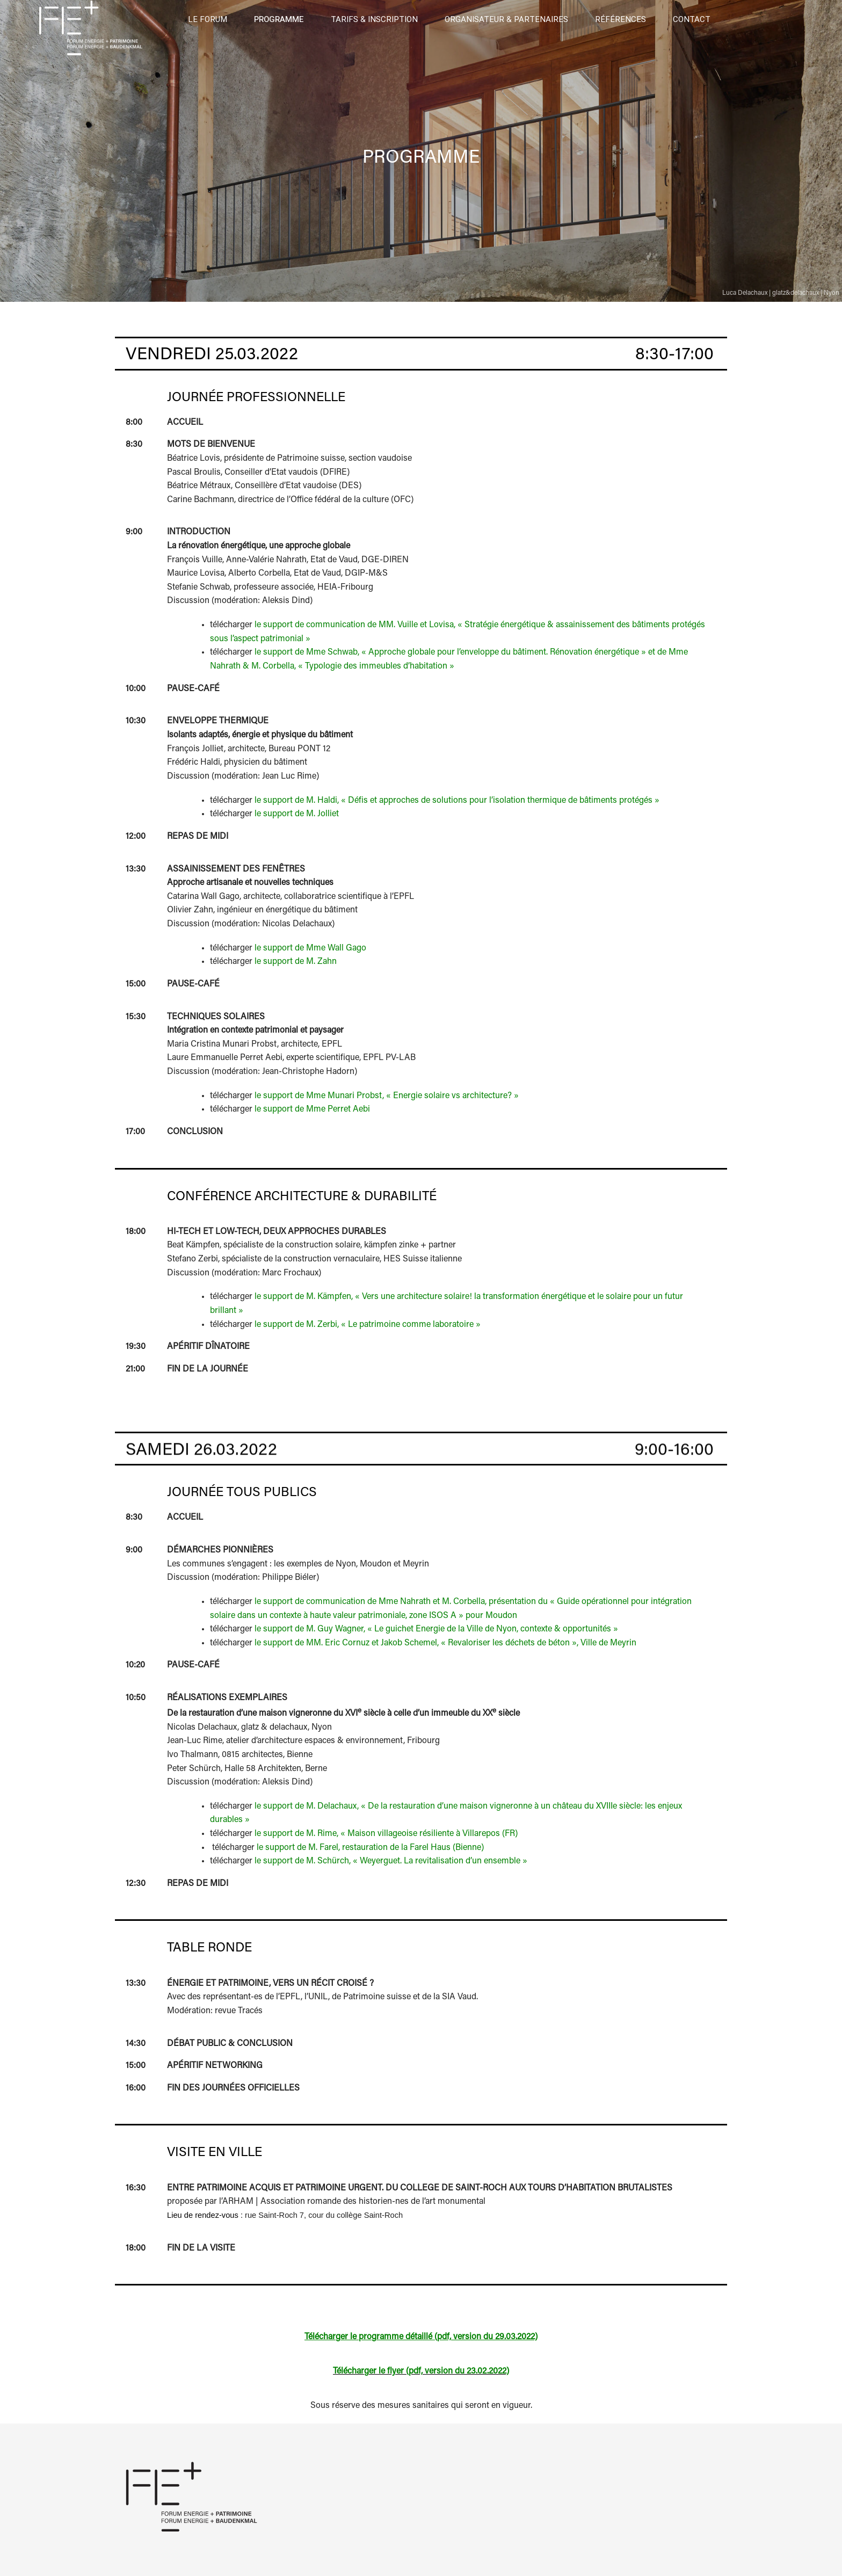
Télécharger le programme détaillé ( (370, 2337)
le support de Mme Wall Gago (310, 948)
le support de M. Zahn (296, 961)
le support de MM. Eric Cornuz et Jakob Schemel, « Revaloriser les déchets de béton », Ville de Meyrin (445, 1643)
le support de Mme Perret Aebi (312, 1109)
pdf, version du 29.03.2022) (487, 2337)
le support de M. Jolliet (297, 814)
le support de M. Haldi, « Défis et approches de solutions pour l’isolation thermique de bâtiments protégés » (457, 800)
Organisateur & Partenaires (506, 19)
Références (620, 19)
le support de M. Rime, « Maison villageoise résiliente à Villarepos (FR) (386, 1834)
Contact (691, 19)
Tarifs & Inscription (374, 19)
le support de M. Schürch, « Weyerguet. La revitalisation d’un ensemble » (391, 1861)
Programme (279, 19)
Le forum (207, 19)
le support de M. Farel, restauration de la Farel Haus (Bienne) (370, 1848)
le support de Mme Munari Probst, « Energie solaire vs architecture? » (387, 1096)
